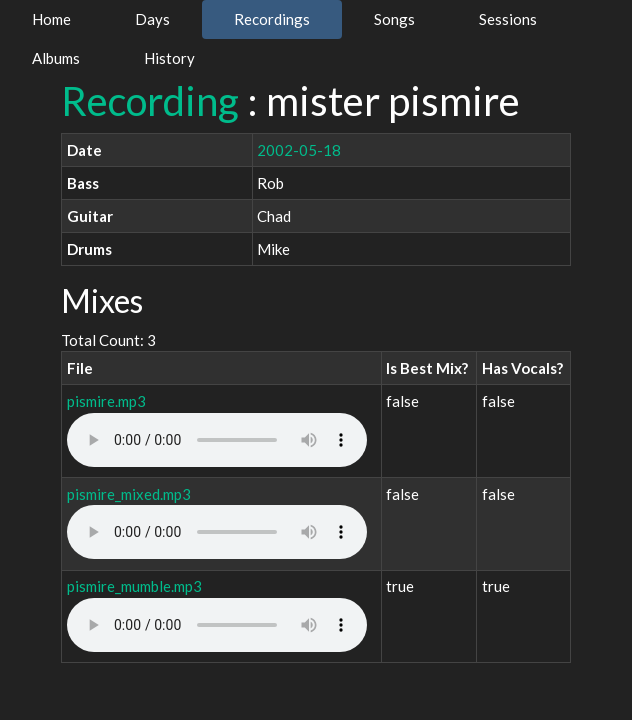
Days (152, 19)
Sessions (508, 19)
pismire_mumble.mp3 (134, 586)
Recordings (272, 19)
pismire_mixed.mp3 (129, 494)
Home (51, 19)
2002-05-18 (299, 150)
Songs (394, 19)
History (169, 58)
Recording (150, 101)
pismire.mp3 (106, 401)
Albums (56, 58)
